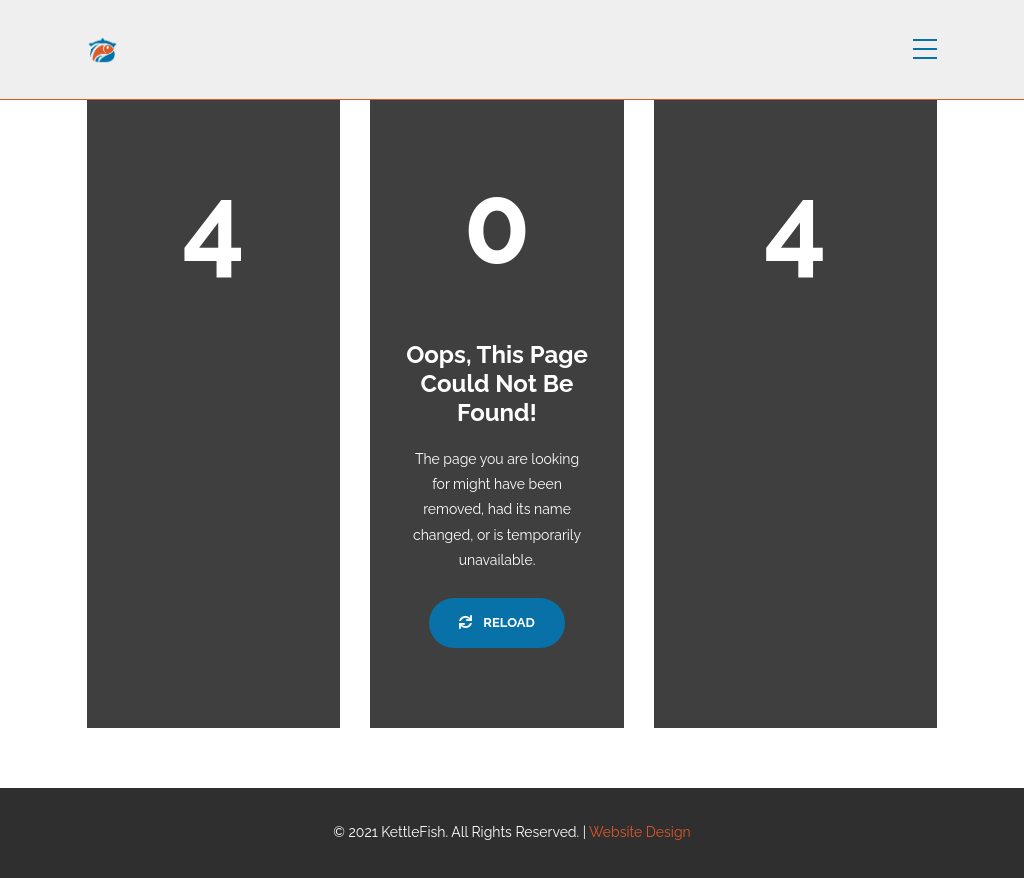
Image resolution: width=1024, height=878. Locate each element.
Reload (496, 622)
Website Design (640, 832)
